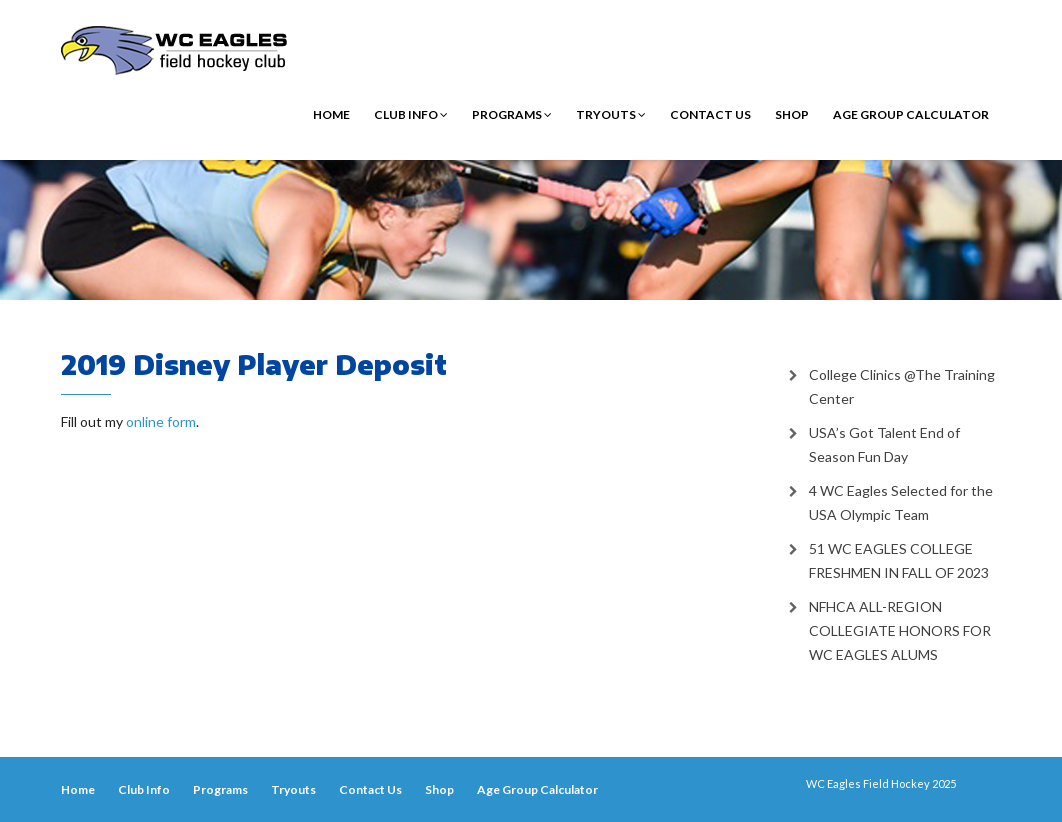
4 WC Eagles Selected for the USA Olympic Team (901, 502)
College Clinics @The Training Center (902, 386)
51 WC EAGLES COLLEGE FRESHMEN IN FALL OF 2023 (899, 560)
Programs (512, 114)
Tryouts (611, 114)
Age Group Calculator (911, 114)
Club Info (411, 114)
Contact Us (710, 114)
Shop (792, 114)
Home (331, 114)
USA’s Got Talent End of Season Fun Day (884, 444)
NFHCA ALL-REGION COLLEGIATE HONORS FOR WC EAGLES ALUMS (900, 630)
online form (161, 421)
